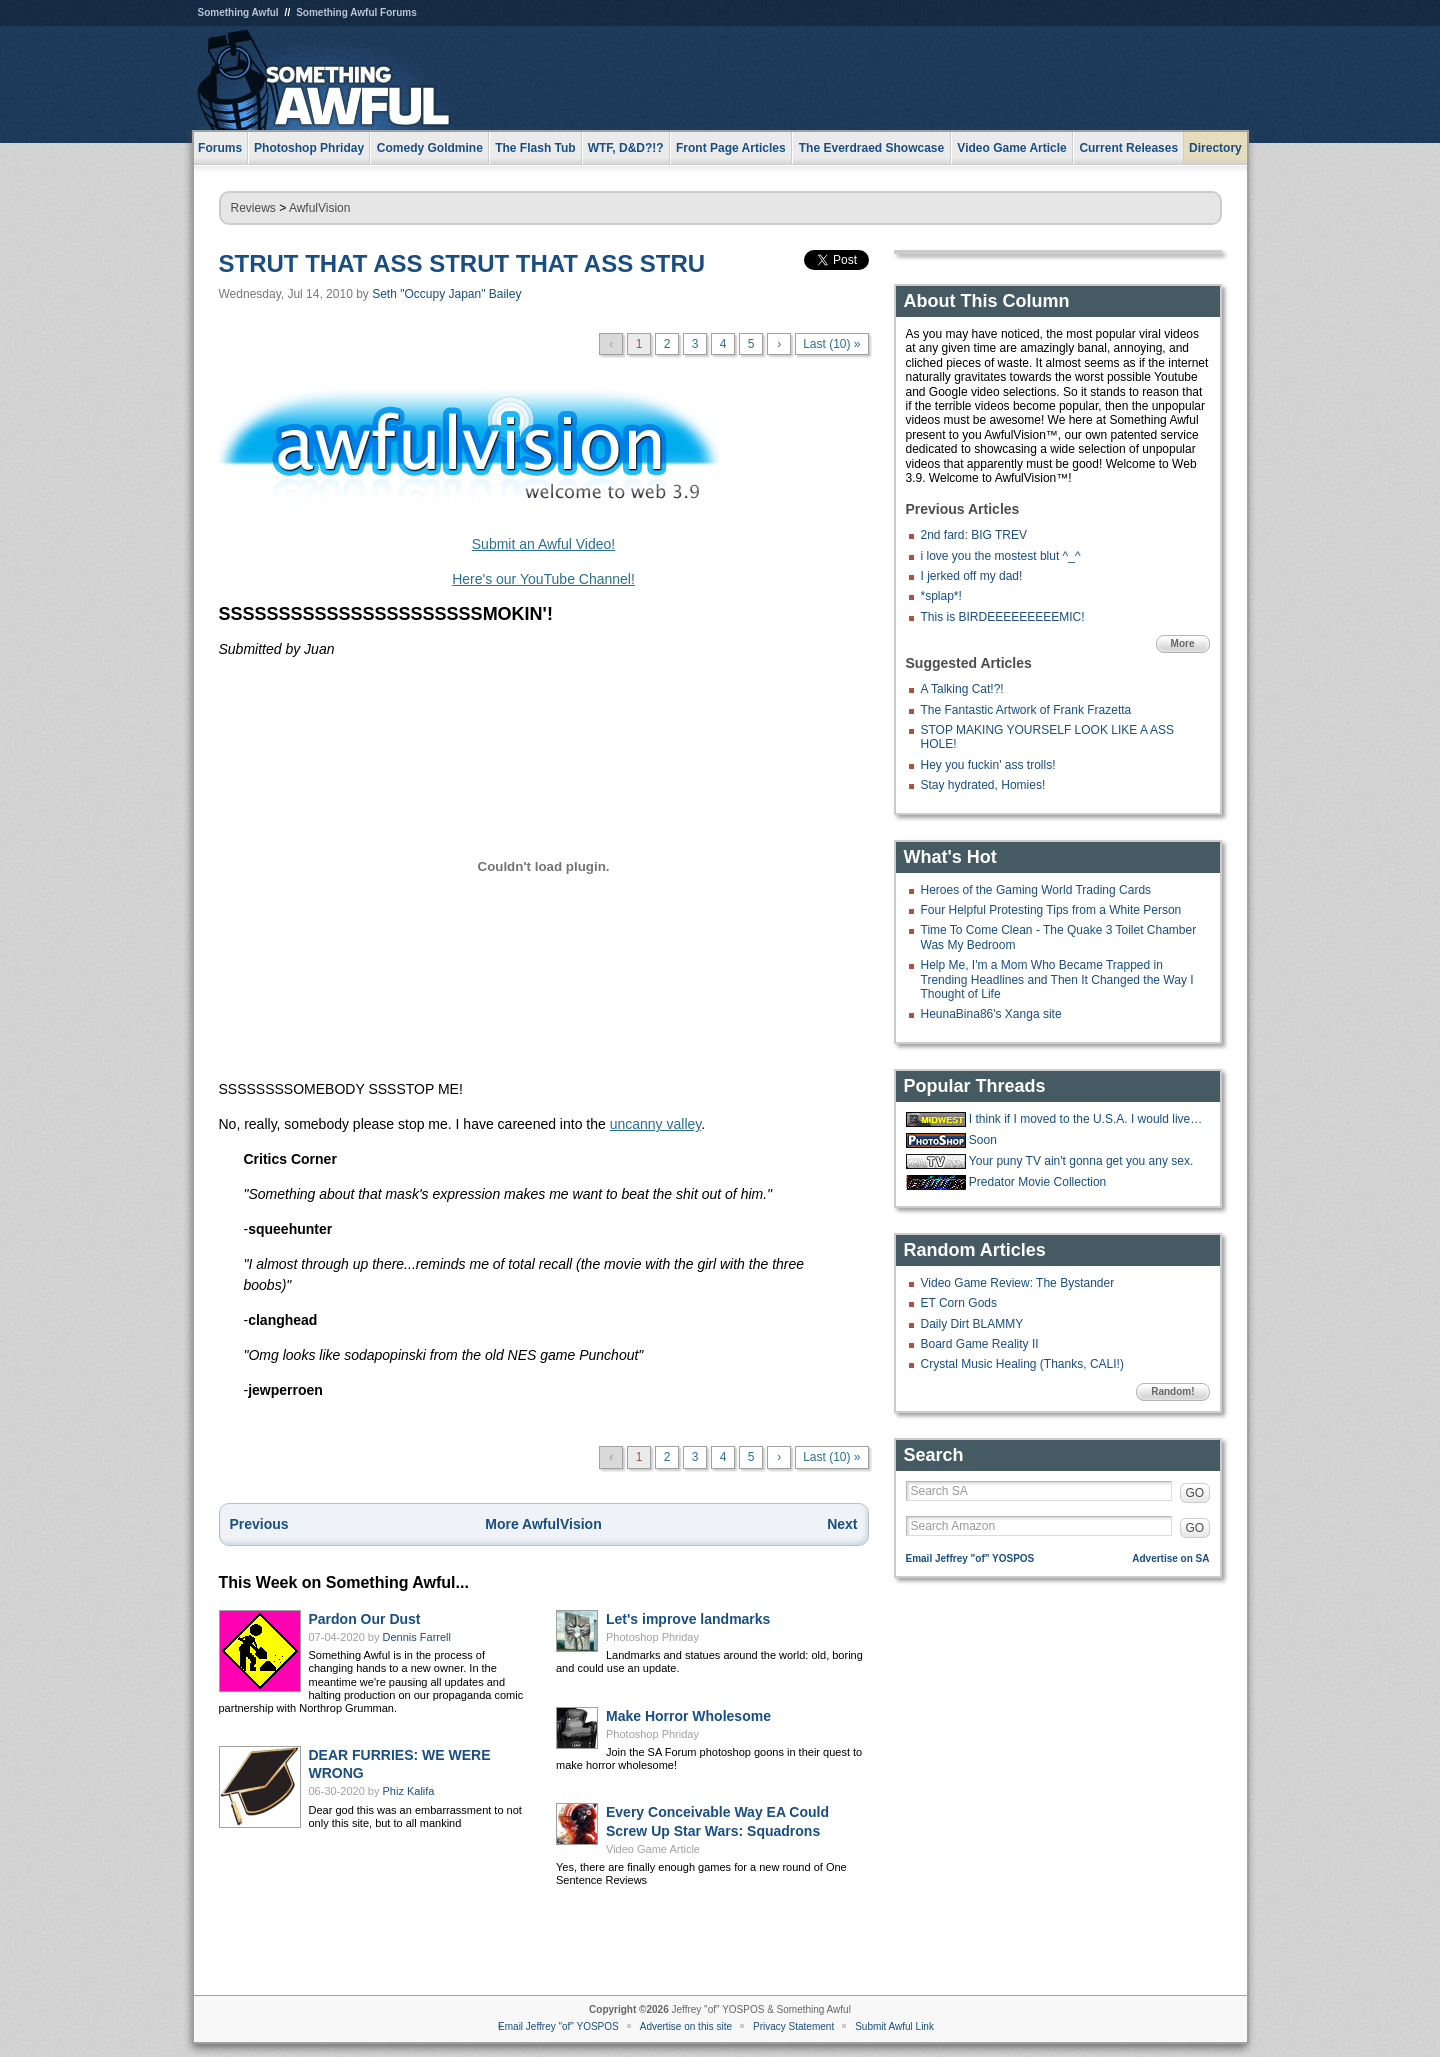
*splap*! (941, 596)
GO (1195, 1493)
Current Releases (1128, 148)
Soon (983, 1140)
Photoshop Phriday (652, 1637)
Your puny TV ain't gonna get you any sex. (1081, 1161)
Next (842, 1524)
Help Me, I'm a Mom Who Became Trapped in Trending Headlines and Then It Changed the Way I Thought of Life (1057, 979)
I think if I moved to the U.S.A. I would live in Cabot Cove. (1087, 1119)
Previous (259, 1524)
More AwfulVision (543, 1524)
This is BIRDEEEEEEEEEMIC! (1003, 617)
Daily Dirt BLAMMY (972, 1324)
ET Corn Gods (959, 1303)
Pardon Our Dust (365, 1619)
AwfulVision (320, 208)
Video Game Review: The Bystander (1018, 1283)
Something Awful (238, 12)
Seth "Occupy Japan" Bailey (446, 294)
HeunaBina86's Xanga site (991, 1014)
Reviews (253, 208)
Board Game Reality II (980, 1344)
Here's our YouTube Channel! (543, 579)
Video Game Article (653, 1849)
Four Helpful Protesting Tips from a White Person (1051, 910)
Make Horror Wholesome (688, 1716)
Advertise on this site (686, 2026)
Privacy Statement (793, 2026)
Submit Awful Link (894, 2026)
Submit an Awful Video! (543, 544)
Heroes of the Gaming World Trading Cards (1036, 890)
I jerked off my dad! (972, 576)
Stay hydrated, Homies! (983, 785)
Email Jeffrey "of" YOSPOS (970, 1558)
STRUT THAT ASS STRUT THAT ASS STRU (462, 263)
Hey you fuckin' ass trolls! (988, 765)
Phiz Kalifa (409, 1791)
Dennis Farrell (417, 1637)
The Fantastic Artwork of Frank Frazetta (1026, 710)
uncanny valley (656, 1124)
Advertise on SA (1170, 1558)
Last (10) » (831, 344)
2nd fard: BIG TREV (974, 535)
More (1183, 643)
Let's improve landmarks (688, 1619)
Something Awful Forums (356, 12)
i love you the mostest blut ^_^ (1001, 556)
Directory (1215, 148)
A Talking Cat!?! (962, 689)
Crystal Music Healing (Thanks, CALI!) (1022, 1364)
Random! (1172, 1391)
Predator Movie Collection (1037, 1182)
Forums (220, 148)
